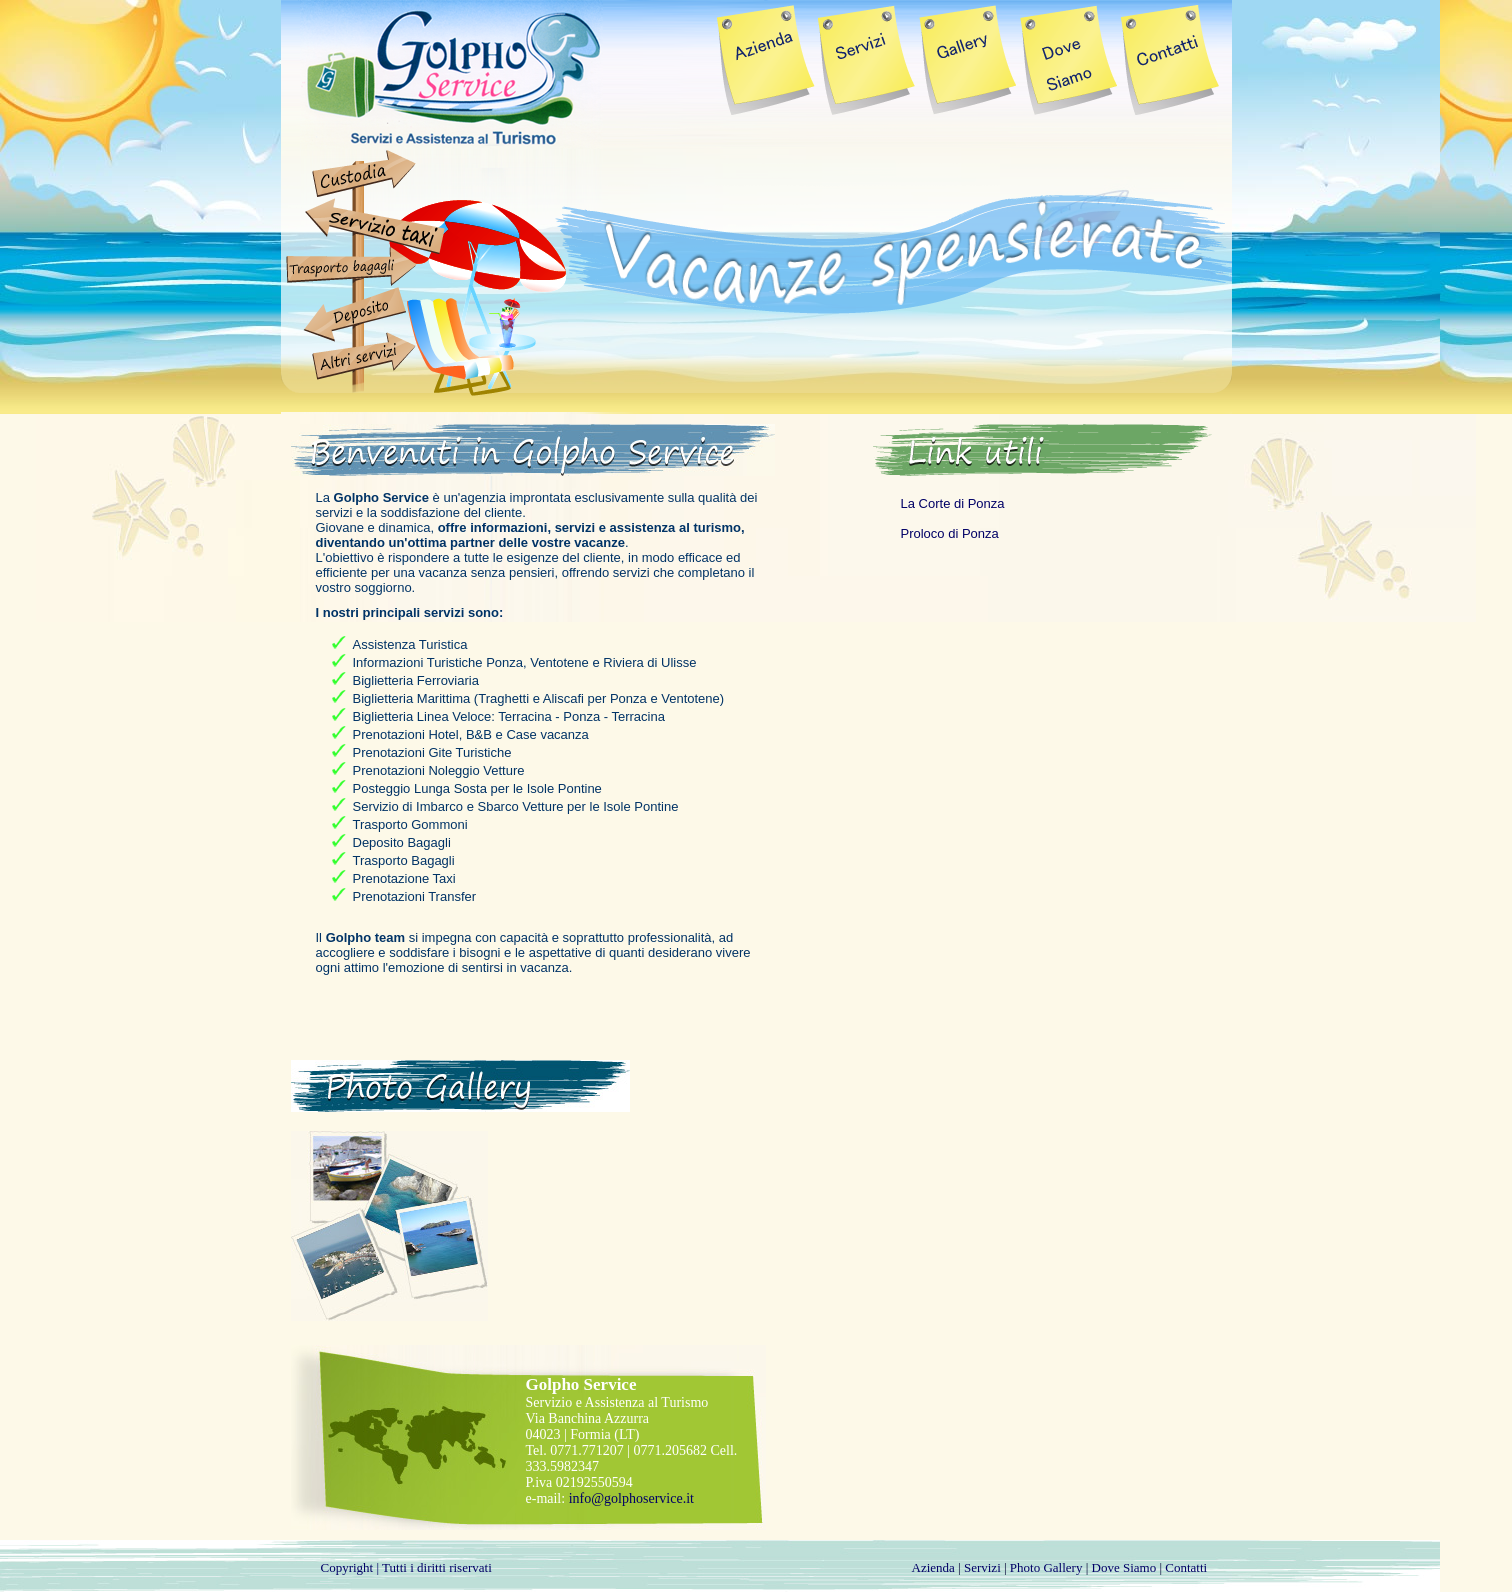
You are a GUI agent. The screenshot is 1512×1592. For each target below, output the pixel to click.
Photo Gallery (1046, 1567)
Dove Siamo (1124, 1567)
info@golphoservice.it (631, 1498)
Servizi (982, 1567)
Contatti (1186, 1567)
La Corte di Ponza (953, 503)
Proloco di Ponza (950, 533)
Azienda (933, 1567)
